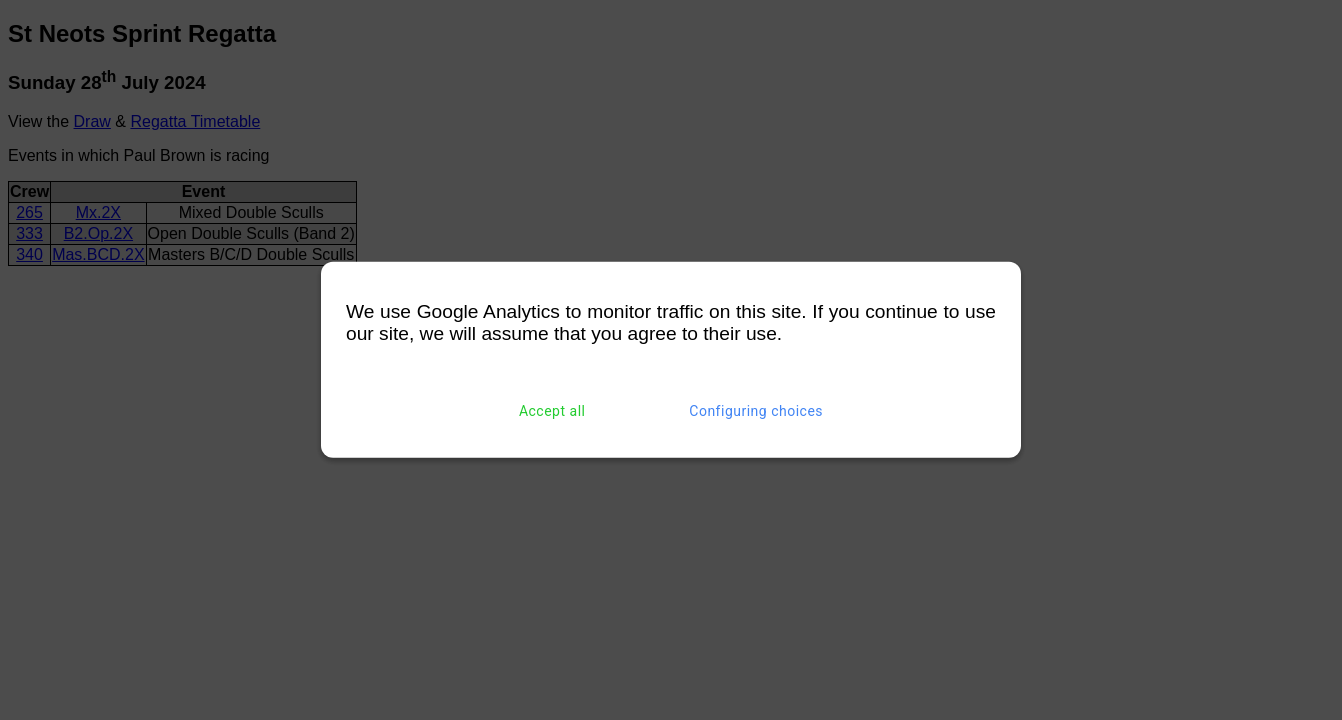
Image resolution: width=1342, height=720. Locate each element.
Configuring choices (756, 411)
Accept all (552, 411)
